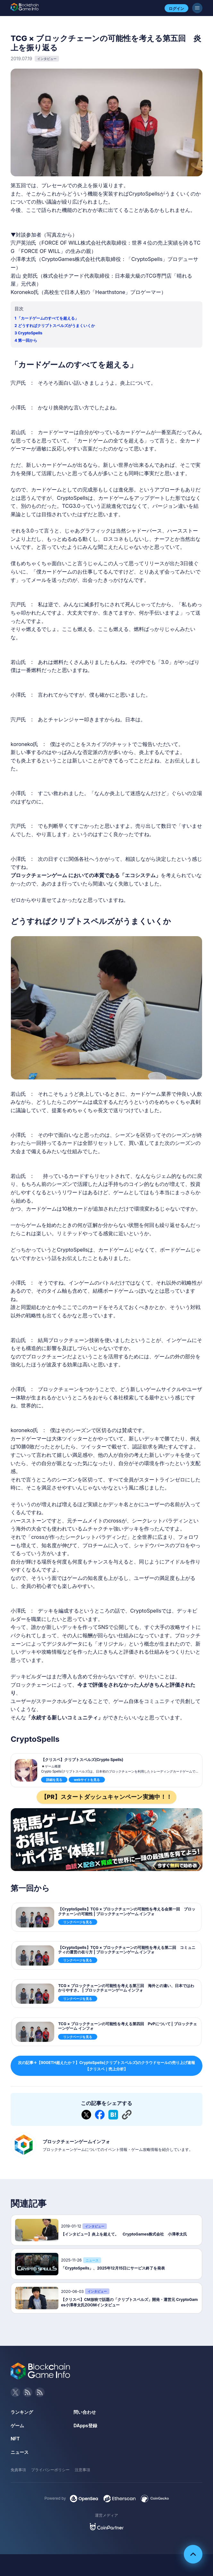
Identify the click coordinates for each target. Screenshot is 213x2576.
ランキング (22, 2412)
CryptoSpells (30, 333)
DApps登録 (85, 2425)
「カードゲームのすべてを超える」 (48, 318)
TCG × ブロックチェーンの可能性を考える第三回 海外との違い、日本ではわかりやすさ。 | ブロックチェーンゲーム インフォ (126, 1988)
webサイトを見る (87, 1780)
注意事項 (82, 2469)
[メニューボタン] (197, 8)
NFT (15, 2438)
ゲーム (17, 2425)
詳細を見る (54, 1780)
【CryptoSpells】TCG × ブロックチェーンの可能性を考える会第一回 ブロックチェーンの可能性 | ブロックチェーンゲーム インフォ (126, 1911)
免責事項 (18, 2469)
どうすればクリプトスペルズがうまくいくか (56, 325)
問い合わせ (84, 2412)
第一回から (27, 340)
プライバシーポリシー (50, 2469)
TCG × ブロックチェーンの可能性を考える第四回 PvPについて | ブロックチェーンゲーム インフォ (127, 2026)
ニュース (20, 2452)
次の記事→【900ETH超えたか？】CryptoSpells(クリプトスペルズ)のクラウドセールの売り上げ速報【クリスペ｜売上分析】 (106, 2065)
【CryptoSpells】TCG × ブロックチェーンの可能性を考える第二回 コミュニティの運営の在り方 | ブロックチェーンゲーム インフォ (126, 1949)
